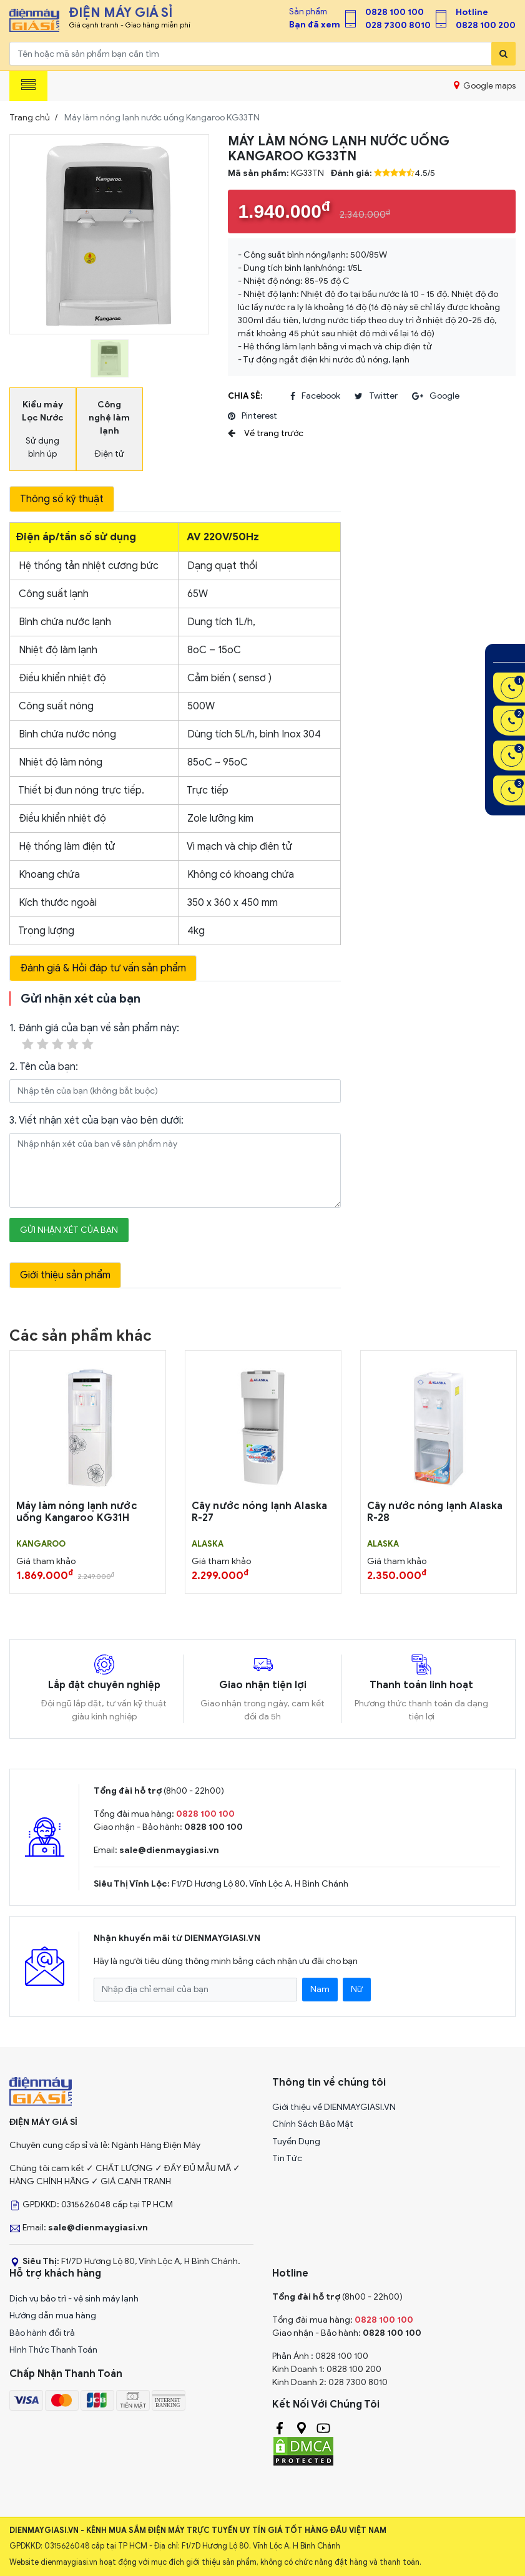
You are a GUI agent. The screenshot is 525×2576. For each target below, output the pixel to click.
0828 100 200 (486, 25)
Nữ (357, 1989)
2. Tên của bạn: (43, 1067)
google (435, 396)
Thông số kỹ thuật (62, 499)
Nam (320, 1989)
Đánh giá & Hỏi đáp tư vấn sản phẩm (103, 968)
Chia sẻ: (245, 396)
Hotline (472, 12)
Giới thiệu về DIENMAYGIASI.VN (334, 2107)
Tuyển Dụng (296, 2141)
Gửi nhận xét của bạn (69, 1230)
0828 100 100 (394, 12)
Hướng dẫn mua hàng (52, 2315)
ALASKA (207, 1544)
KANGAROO (41, 1544)
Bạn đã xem (314, 24)
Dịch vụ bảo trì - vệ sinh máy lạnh (74, 2298)
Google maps (485, 85)
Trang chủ (29, 117)
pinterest (252, 416)
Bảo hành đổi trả (42, 2333)
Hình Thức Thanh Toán (53, 2350)
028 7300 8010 (398, 25)
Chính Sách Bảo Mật (312, 2124)
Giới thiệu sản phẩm (65, 1275)
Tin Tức (287, 2158)
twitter (376, 396)
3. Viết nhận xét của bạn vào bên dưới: (96, 1120)
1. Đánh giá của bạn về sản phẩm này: (94, 1037)
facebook (315, 396)
